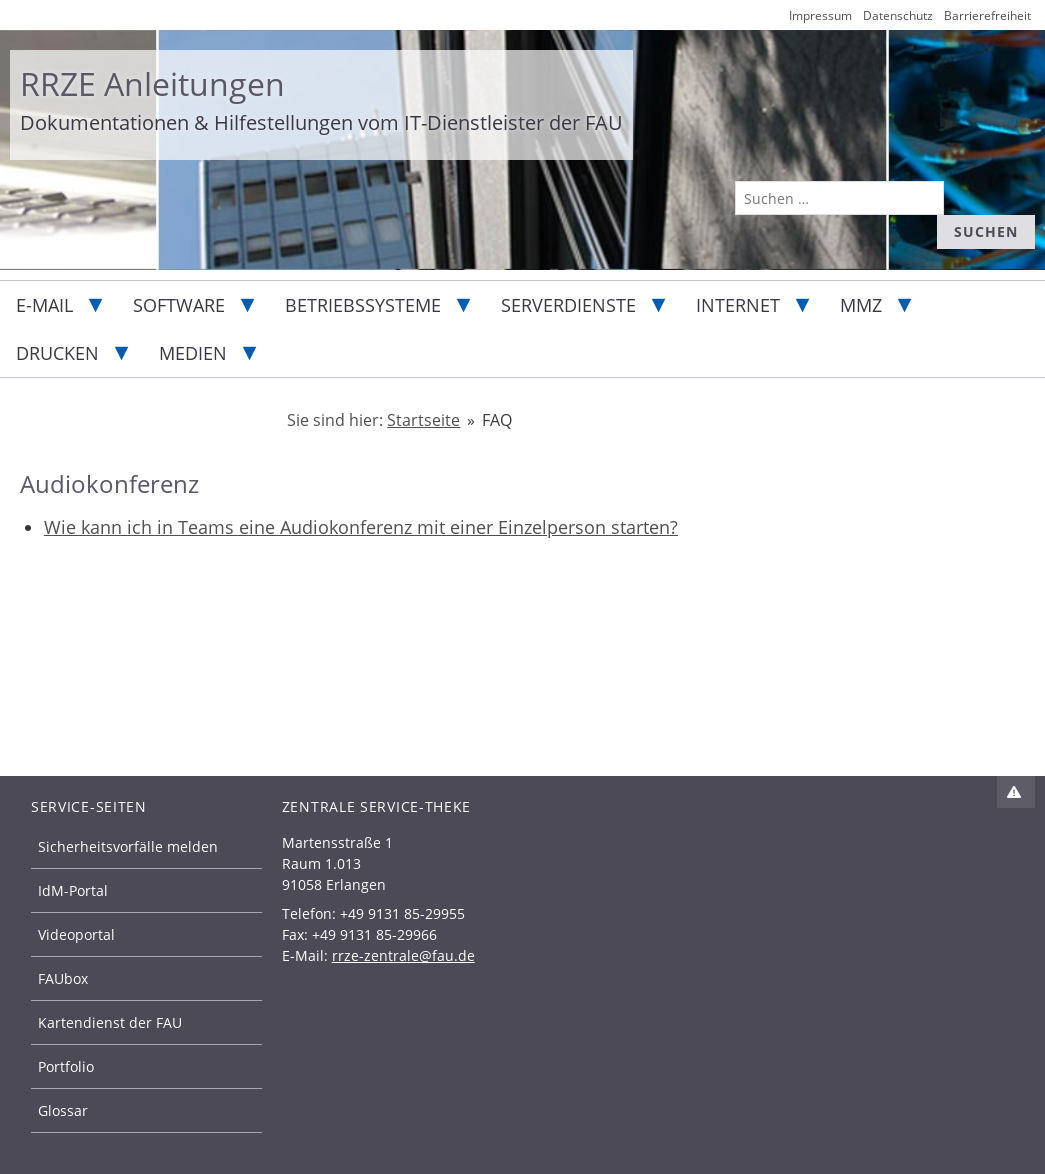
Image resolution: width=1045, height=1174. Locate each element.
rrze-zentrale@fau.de (403, 955)
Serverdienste (568, 305)
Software (179, 305)
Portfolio (66, 1066)
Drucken (57, 353)
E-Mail (44, 305)
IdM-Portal (73, 890)
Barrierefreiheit (987, 15)
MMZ (861, 305)
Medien (193, 353)
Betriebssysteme (363, 305)
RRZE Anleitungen (152, 83)
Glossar (63, 1110)
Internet (738, 305)
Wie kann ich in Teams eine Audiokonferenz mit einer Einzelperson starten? (361, 527)
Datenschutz (898, 15)
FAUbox (63, 978)
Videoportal (76, 934)
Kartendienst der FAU (110, 1022)
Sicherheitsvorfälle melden (128, 846)
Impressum (820, 15)
